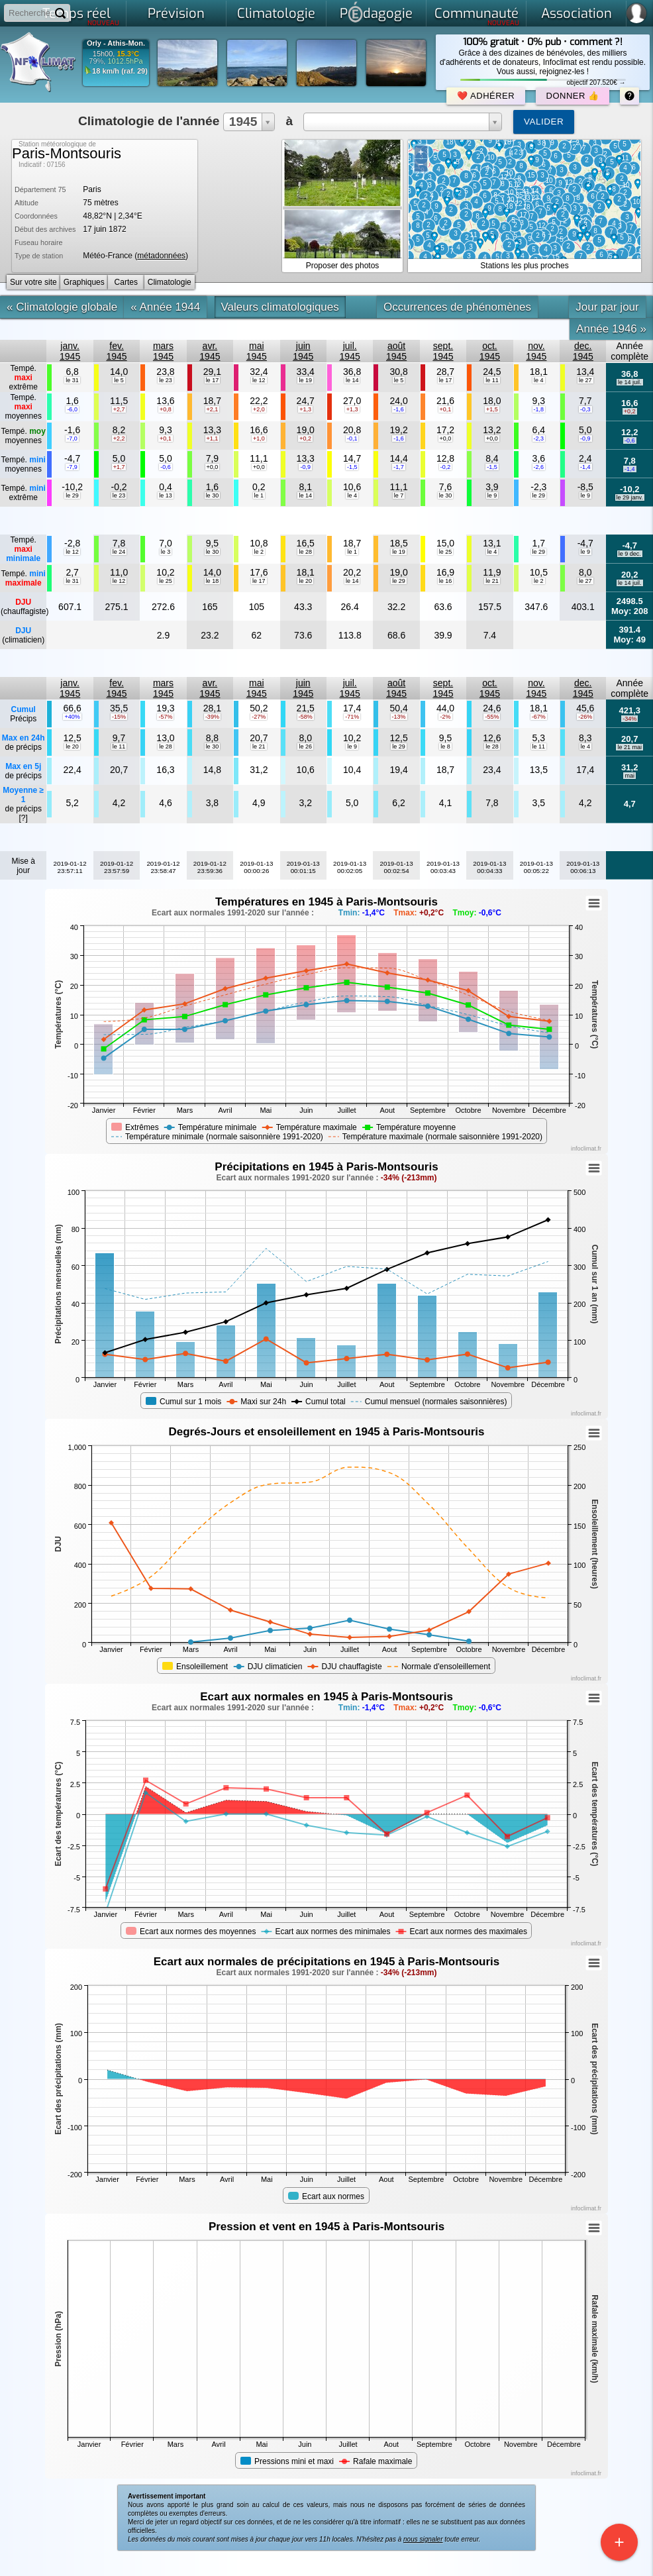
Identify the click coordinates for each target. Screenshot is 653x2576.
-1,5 (352, 467)
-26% (585, 716)
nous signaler (422, 2539)
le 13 (165, 495)
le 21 (492, 581)
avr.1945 (209, 351)
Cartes (126, 282)
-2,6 (539, 467)
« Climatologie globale (62, 307)
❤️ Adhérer (486, 96)
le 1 (259, 495)
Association (576, 14)
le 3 (166, 551)
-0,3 (585, 409)
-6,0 (72, 409)
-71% (352, 716)
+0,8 (166, 409)
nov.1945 (536, 351)
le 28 (305, 551)
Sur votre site (33, 282)
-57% (165, 716)
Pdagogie (376, 12)
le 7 (399, 495)
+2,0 (259, 409)
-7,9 (72, 467)
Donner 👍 (572, 96)
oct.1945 (489, 351)
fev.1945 (116, 351)
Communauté (477, 16)
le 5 (119, 380)
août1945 (396, 351)
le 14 (352, 380)
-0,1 (352, 438)
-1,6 (398, 409)
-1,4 (585, 467)
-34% (629, 718)
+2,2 (119, 438)
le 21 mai (629, 747)
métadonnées (161, 255)
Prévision (176, 14)
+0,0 (446, 438)
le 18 (212, 581)
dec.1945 (583, 351)
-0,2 (445, 467)
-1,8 (539, 409)
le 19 (305, 380)
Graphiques (84, 282)
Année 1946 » (611, 329)
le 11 (492, 380)
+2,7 (119, 409)
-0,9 (585, 438)
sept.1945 (442, 351)
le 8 (445, 746)
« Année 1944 (165, 307)
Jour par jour (607, 307)
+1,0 (259, 438)
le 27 (585, 380)
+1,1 (213, 438)
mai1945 (256, 351)
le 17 (212, 380)
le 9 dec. (630, 553)
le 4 (539, 380)
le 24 (119, 551)
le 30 (212, 495)
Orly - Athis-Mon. (116, 43)
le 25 (445, 551)
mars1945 (163, 351)
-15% (119, 716)
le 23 (165, 380)
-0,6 (630, 440)
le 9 (492, 495)
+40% (71, 716)
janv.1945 (70, 351)
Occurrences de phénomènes (457, 307)
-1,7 (398, 467)
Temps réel (81, 16)
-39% (212, 716)
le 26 (305, 746)
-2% (445, 716)
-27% (259, 716)
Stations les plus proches (524, 265)
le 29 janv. (630, 497)
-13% (399, 716)
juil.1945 (350, 351)
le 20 (305, 581)
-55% (492, 716)
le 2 (259, 551)
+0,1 (446, 409)
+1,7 (119, 467)
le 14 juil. (630, 382)
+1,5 (492, 409)
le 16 (445, 581)
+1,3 (305, 409)
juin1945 (303, 351)
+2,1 (213, 409)
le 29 (72, 495)
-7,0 (72, 438)
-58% (306, 716)
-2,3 (539, 438)
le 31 (72, 380)
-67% (539, 716)
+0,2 (630, 411)
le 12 (259, 380)
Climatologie (276, 14)
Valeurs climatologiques (280, 307)
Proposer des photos (342, 265)
